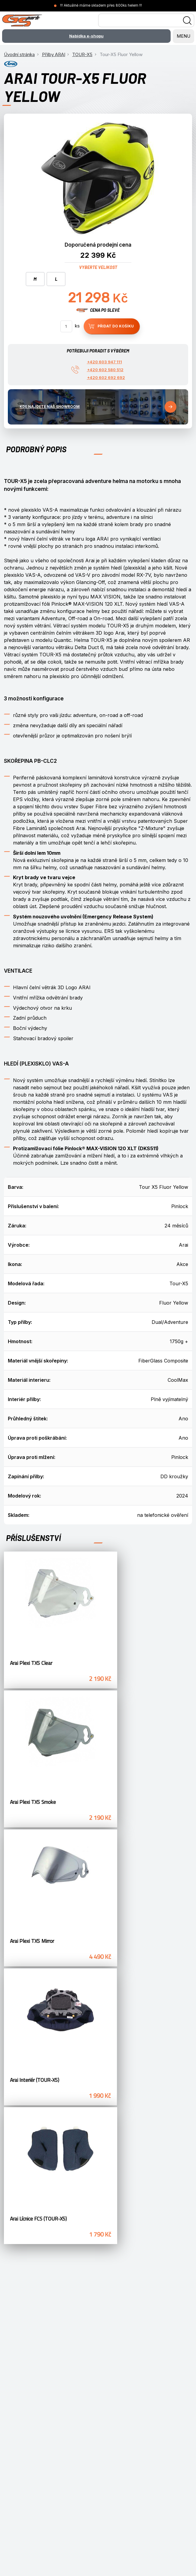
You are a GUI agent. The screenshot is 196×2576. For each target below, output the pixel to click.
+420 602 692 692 (106, 377)
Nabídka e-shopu (86, 35)
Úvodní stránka (19, 54)
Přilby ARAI (53, 54)
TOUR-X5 (82, 54)
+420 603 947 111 (104, 361)
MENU (183, 36)
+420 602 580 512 (105, 369)
